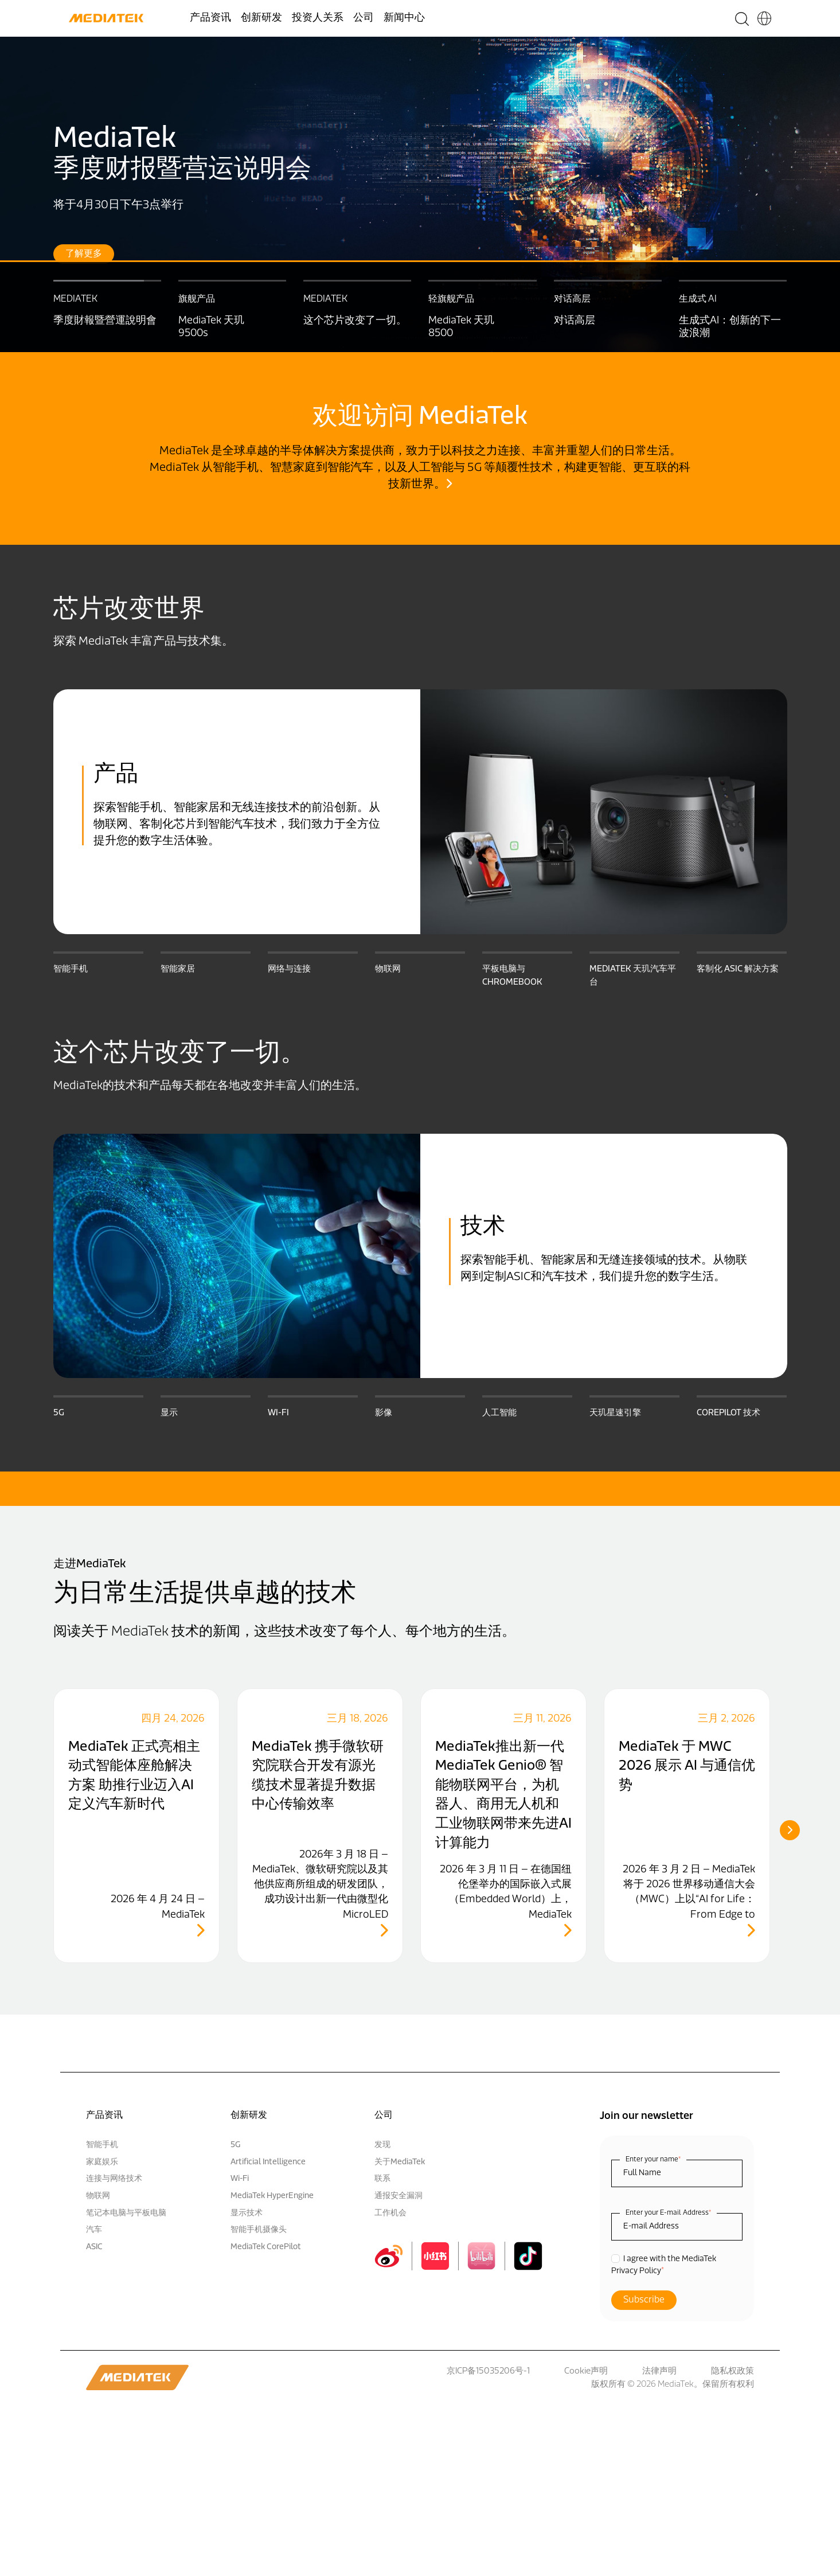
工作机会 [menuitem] (390, 2213)
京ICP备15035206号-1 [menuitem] (488, 2371)
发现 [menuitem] (382, 2145)
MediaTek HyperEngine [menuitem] (272, 2196)
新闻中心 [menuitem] (404, 18)
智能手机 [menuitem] (102, 2145)
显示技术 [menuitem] (246, 2213)
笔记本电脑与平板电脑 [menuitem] (126, 2213)
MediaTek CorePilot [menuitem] (265, 2247)
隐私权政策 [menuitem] (732, 2371)
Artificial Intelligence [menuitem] (268, 2162)
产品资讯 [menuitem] (210, 18)
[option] (420, 194)
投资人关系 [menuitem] (317, 18)
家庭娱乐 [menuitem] (102, 2162)
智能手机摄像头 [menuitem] (258, 2230)
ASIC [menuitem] (94, 2247)
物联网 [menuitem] (98, 2196)
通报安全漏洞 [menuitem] (398, 2196)
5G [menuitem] (235, 2145)
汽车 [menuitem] (94, 2230)
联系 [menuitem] (382, 2179)
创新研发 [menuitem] (261, 18)
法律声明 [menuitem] (659, 2371)
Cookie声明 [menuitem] (586, 2371)
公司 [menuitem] (363, 18)
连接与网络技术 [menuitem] (114, 2179)
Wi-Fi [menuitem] (239, 2179)
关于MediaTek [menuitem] (399, 2162)
